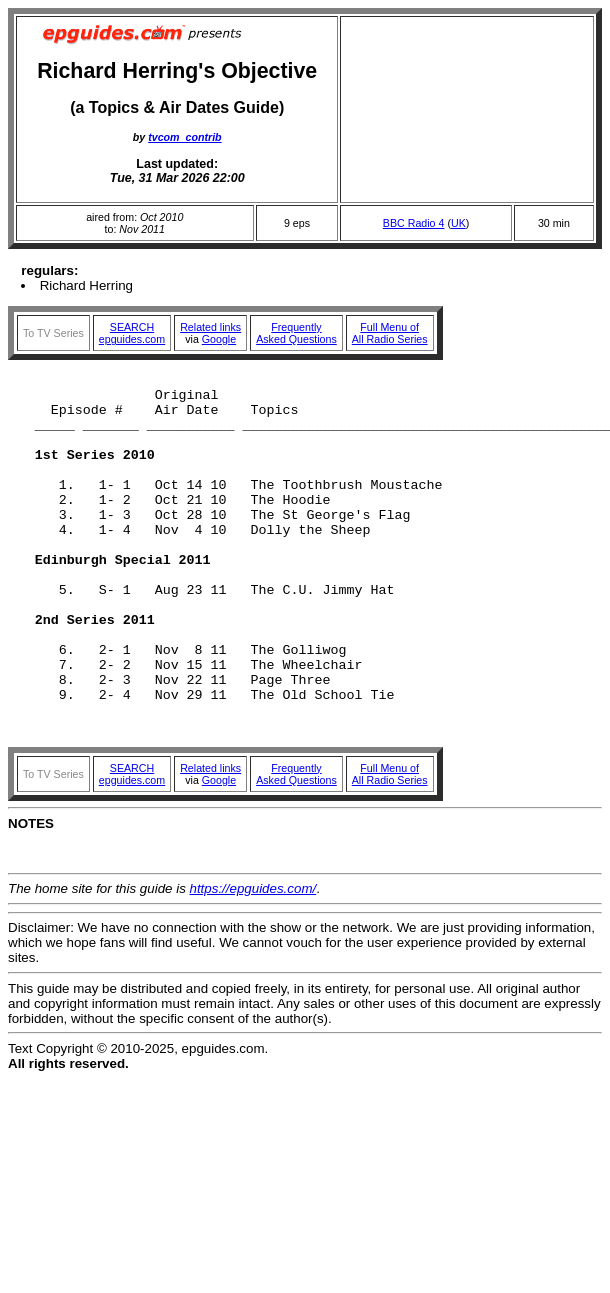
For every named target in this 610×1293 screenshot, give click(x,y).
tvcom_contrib (184, 137)
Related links (210, 327)
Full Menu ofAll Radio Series (390, 333)
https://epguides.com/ (253, 960)
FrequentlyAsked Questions (296, 333)
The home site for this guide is (99, 960)
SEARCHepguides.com (132, 333)
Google (219, 339)
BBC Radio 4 (414, 223)
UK (458, 223)
